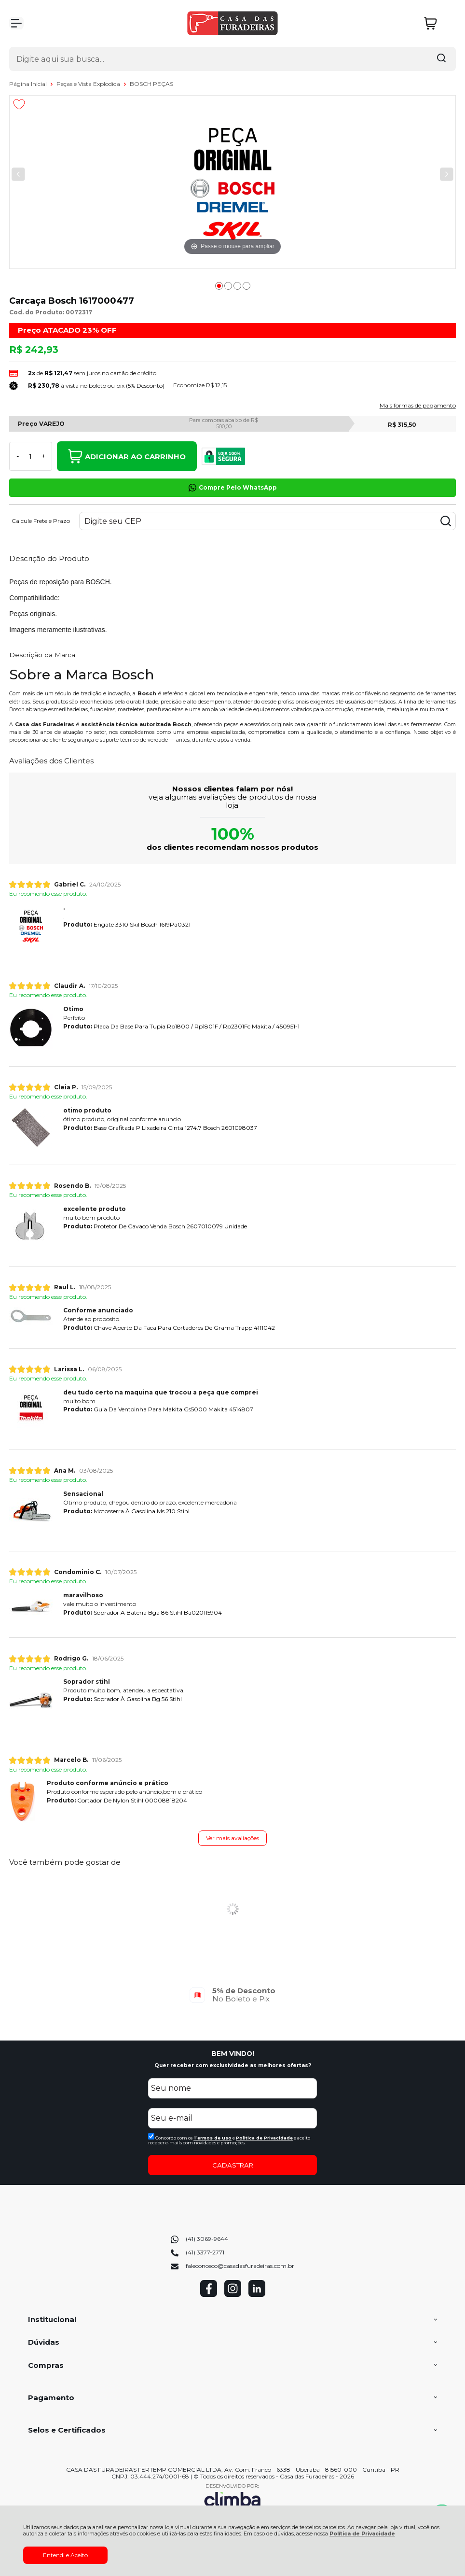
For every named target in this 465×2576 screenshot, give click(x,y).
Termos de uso (212, 2137)
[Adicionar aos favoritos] (19, 104)
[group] (232, 1994)
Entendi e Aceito (65, 2555)
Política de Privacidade (362, 2534)
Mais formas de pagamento (418, 405)
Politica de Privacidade (264, 2137)
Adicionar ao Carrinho (127, 456)
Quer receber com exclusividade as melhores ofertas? (232, 2065)
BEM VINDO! (232, 2053)
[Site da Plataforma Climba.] (232, 2497)
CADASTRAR (232, 2165)
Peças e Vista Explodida (89, 83)
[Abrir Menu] (16, 23)
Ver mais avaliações (232, 1838)
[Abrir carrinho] (437, 23)
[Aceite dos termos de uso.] (151, 2136)
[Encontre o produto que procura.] (441, 59)
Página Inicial (28, 83)
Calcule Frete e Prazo (41, 521)
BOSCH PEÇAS (151, 83)
